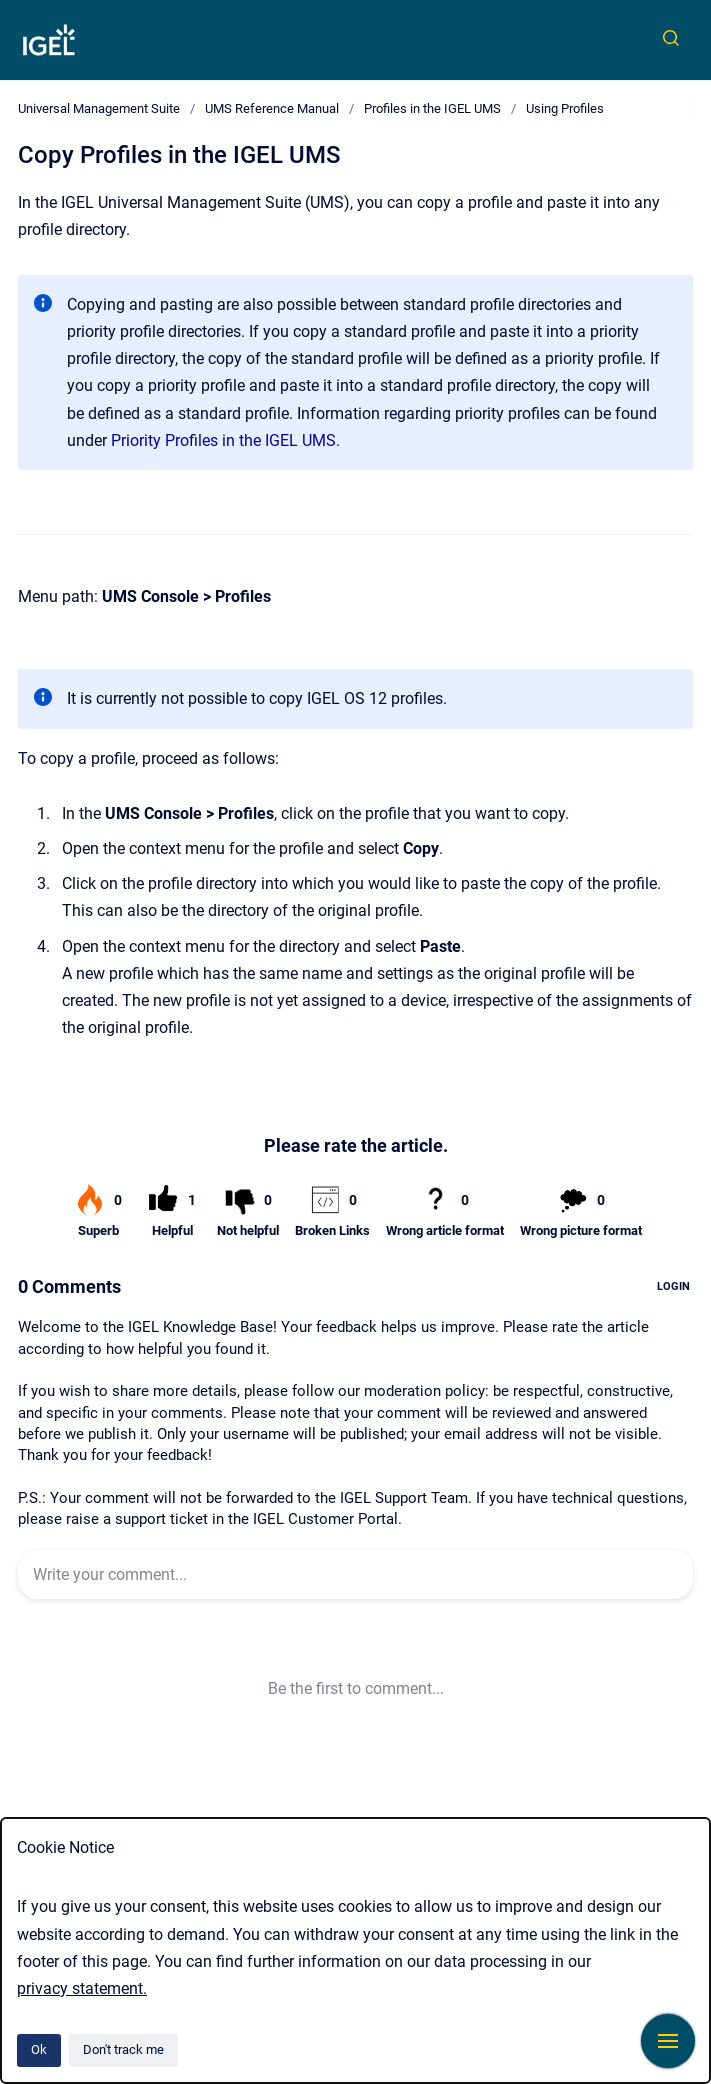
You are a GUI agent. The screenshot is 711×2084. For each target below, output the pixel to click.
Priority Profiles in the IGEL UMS (223, 440)
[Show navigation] (668, 2041)
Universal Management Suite (99, 108)
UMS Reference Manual (272, 108)
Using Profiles (565, 108)
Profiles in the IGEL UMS (432, 108)
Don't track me (123, 2049)
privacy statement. (82, 1988)
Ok (39, 2049)
